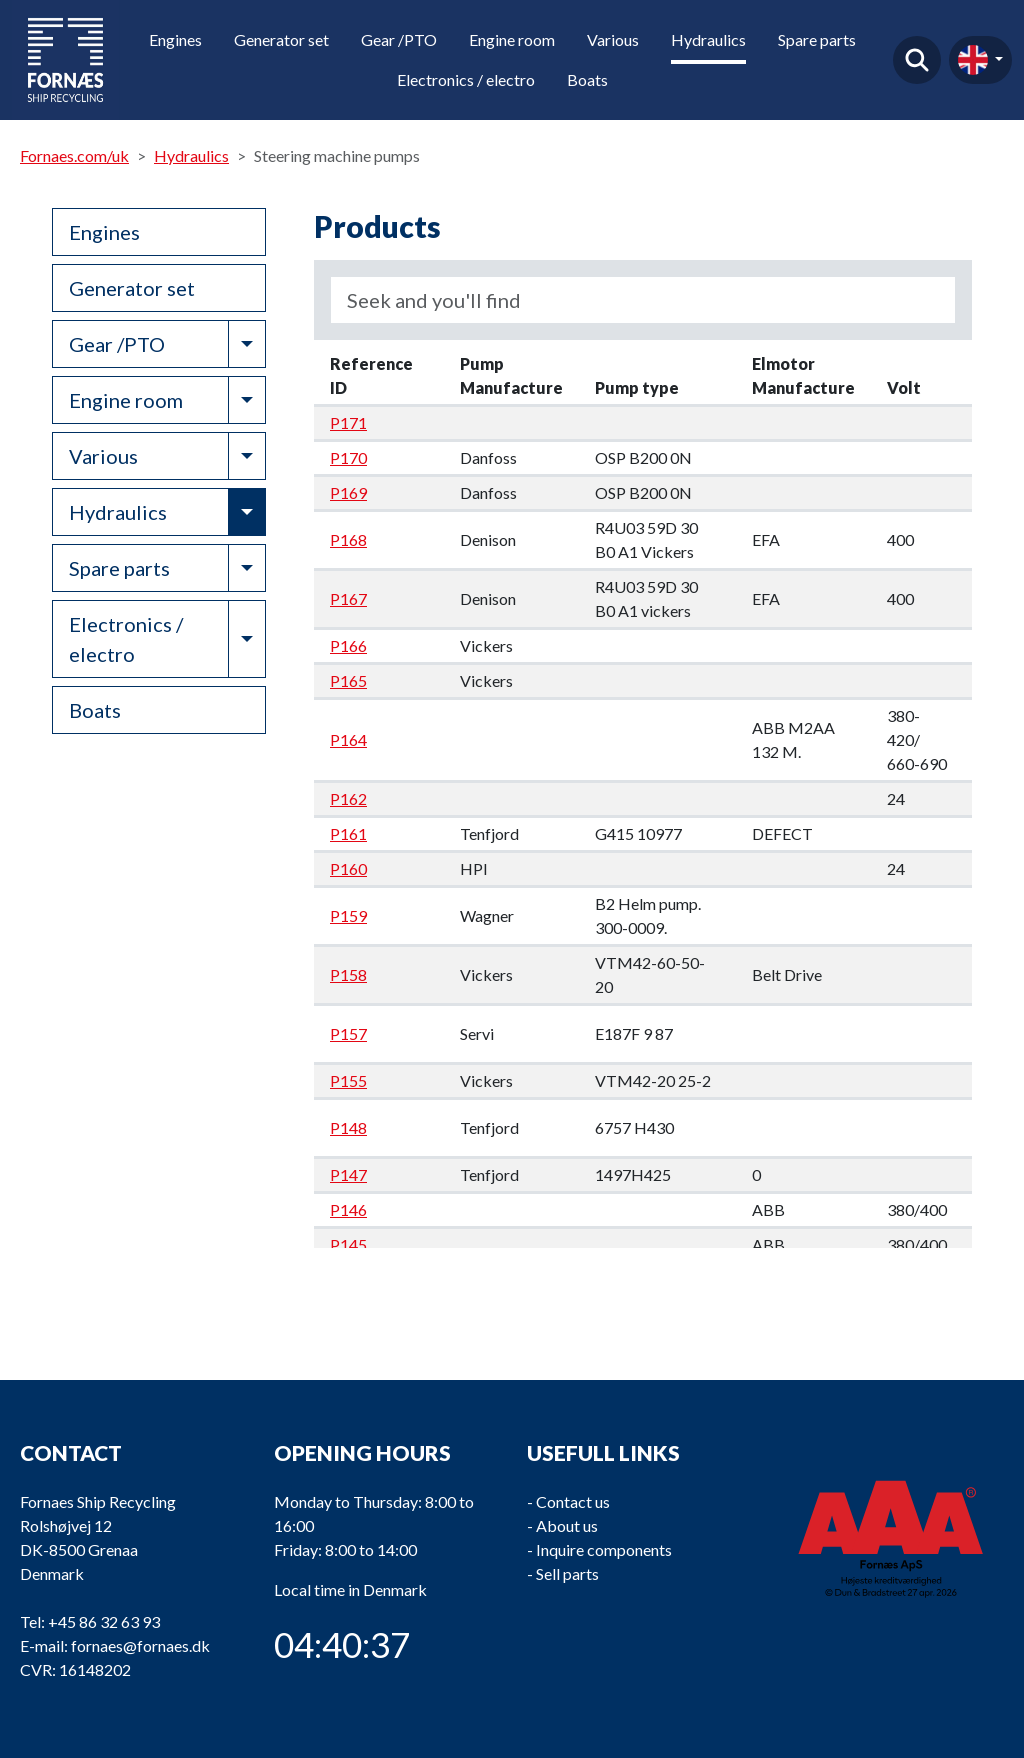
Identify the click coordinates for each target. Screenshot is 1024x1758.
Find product (917, 60)
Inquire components (604, 1549)
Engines (175, 39)
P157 (348, 1033)
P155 (348, 1080)
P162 (348, 798)
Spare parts (817, 39)
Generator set (281, 39)
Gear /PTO (399, 39)
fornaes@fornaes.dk (140, 1645)
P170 (348, 457)
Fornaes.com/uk (74, 155)
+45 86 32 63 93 (104, 1621)
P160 (348, 868)
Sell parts (567, 1573)
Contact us (573, 1501)
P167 (348, 598)
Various (613, 39)
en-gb (973, 60)
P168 (348, 539)
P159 (348, 915)
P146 (348, 1209)
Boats (587, 79)
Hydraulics (708, 39)
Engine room (512, 39)
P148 (348, 1127)
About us (567, 1525)
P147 (348, 1174)
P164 (348, 739)
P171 (348, 422)
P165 (348, 680)
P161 (348, 833)
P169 (348, 492)
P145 (348, 1244)
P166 (348, 645)
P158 (348, 974)
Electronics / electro (466, 79)
